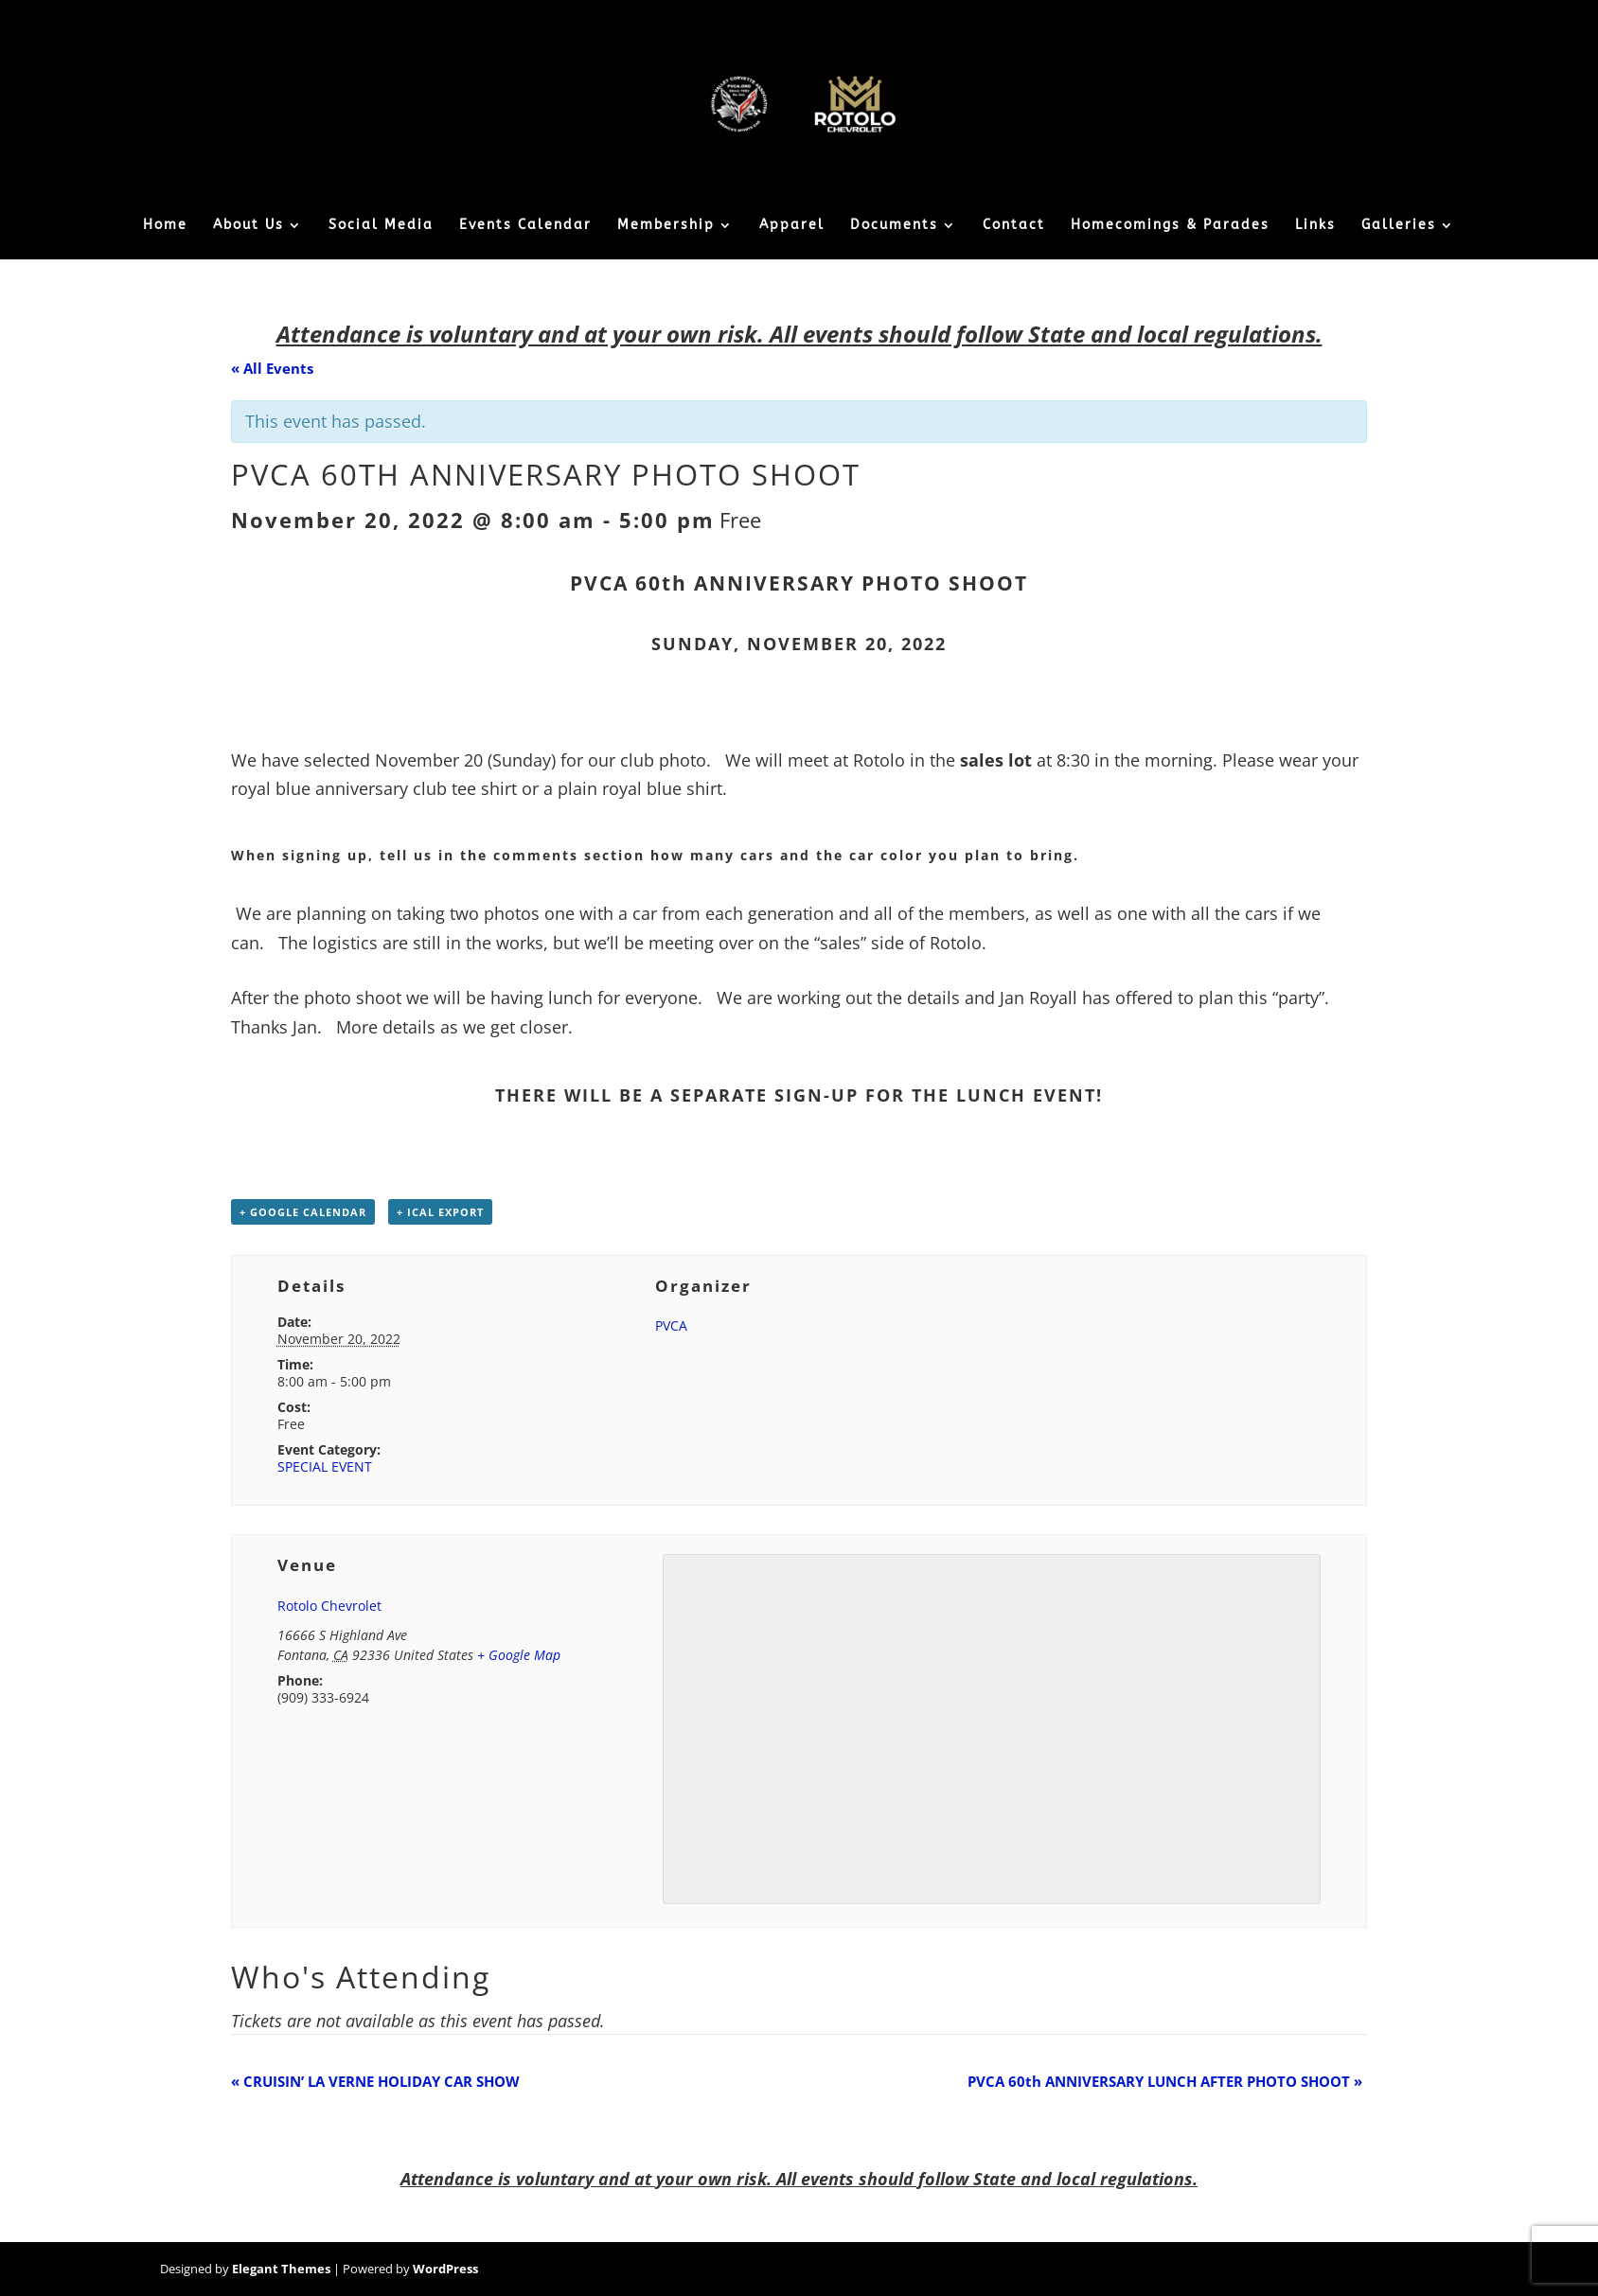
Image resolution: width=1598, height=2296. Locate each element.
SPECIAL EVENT (324, 1466)
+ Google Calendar (303, 1212)
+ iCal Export (440, 1212)
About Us (248, 226)
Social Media (381, 226)
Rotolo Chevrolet (329, 1606)
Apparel (792, 226)
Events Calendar (525, 226)
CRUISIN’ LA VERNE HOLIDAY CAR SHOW (375, 2081)
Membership (666, 226)
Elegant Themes (281, 2268)
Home (165, 226)
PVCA (671, 1325)
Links (1315, 226)
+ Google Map (518, 1655)
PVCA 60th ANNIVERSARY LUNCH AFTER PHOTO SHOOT (1165, 2081)
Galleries (1398, 226)
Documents (894, 226)
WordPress (445, 2268)
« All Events (272, 368)
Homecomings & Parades (1170, 226)
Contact (1014, 226)
